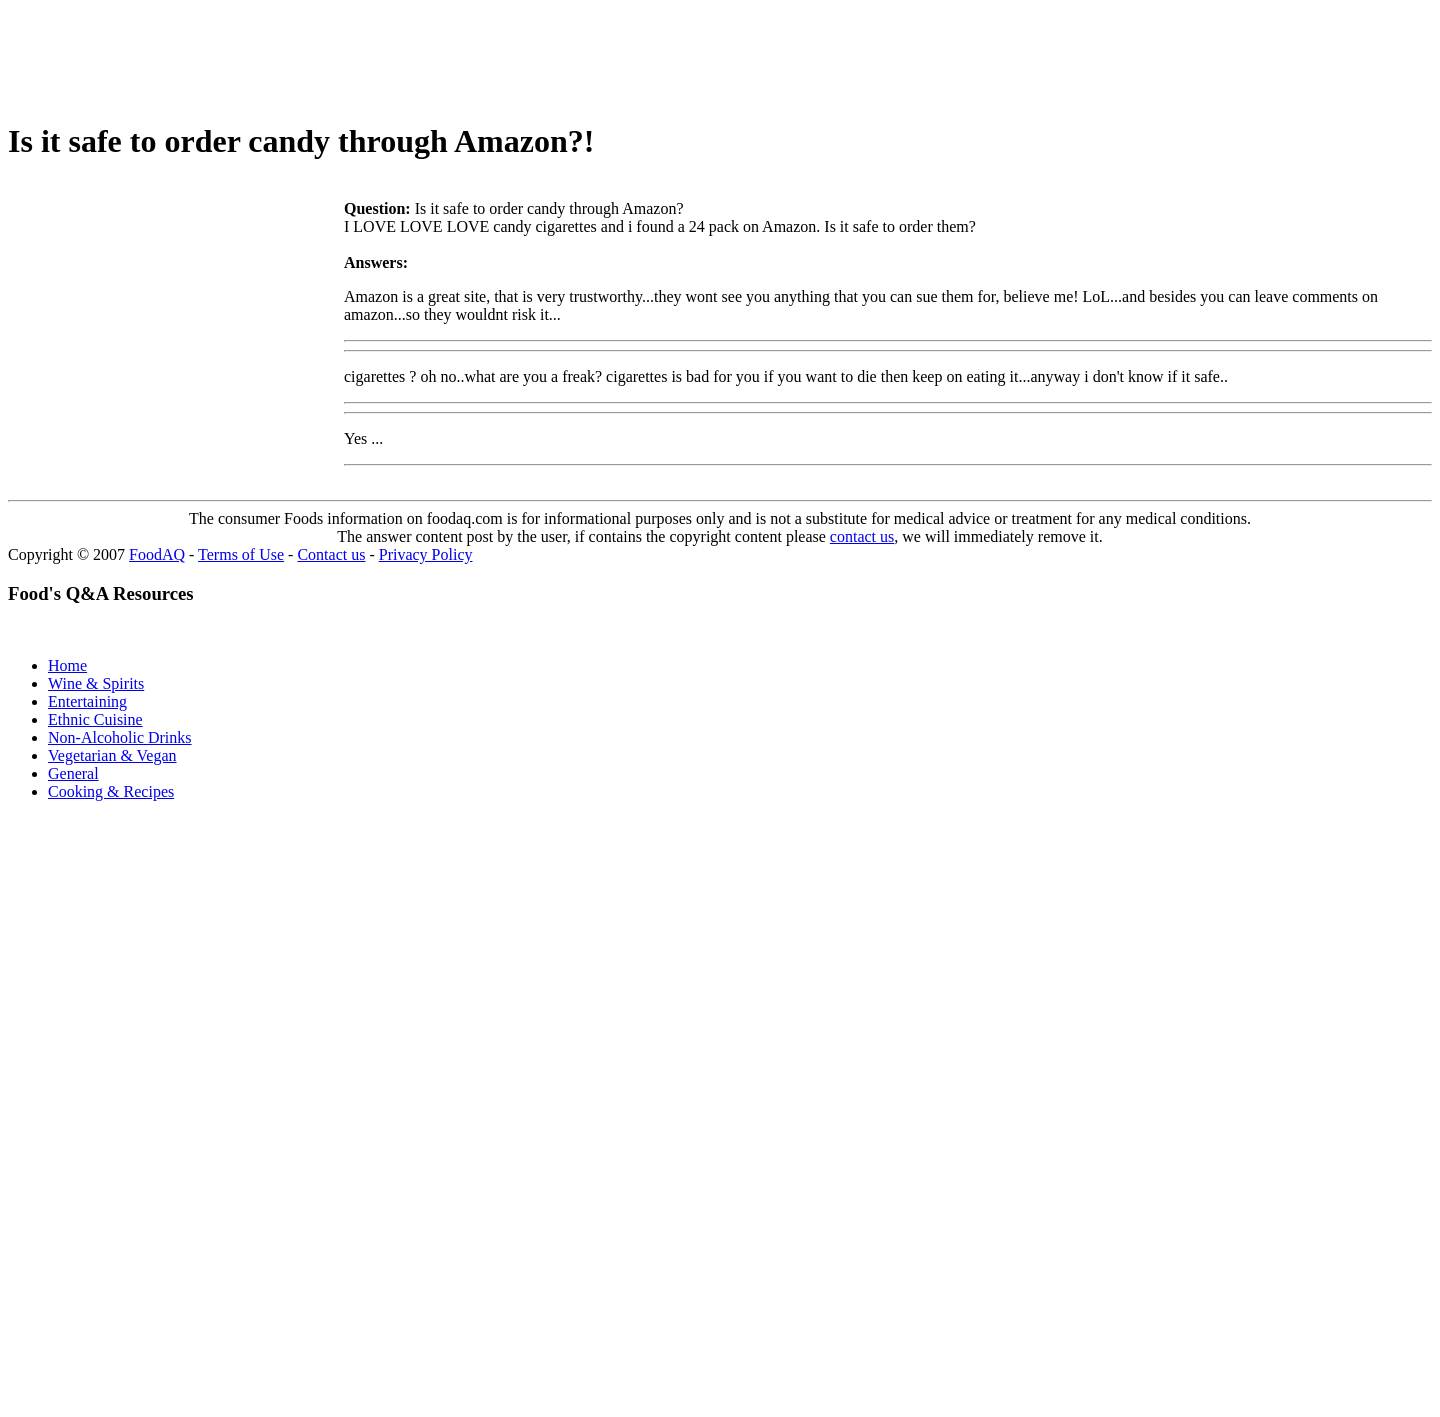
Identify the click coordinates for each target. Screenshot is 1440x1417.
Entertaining (87, 701)
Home (67, 665)
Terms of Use (241, 554)
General (73, 773)
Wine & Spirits (96, 683)
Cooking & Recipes (111, 791)
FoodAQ (157, 554)
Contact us (331, 554)
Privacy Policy (426, 554)
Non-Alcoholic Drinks (120, 737)
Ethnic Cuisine (95, 719)
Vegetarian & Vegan (112, 755)
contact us (862, 536)
